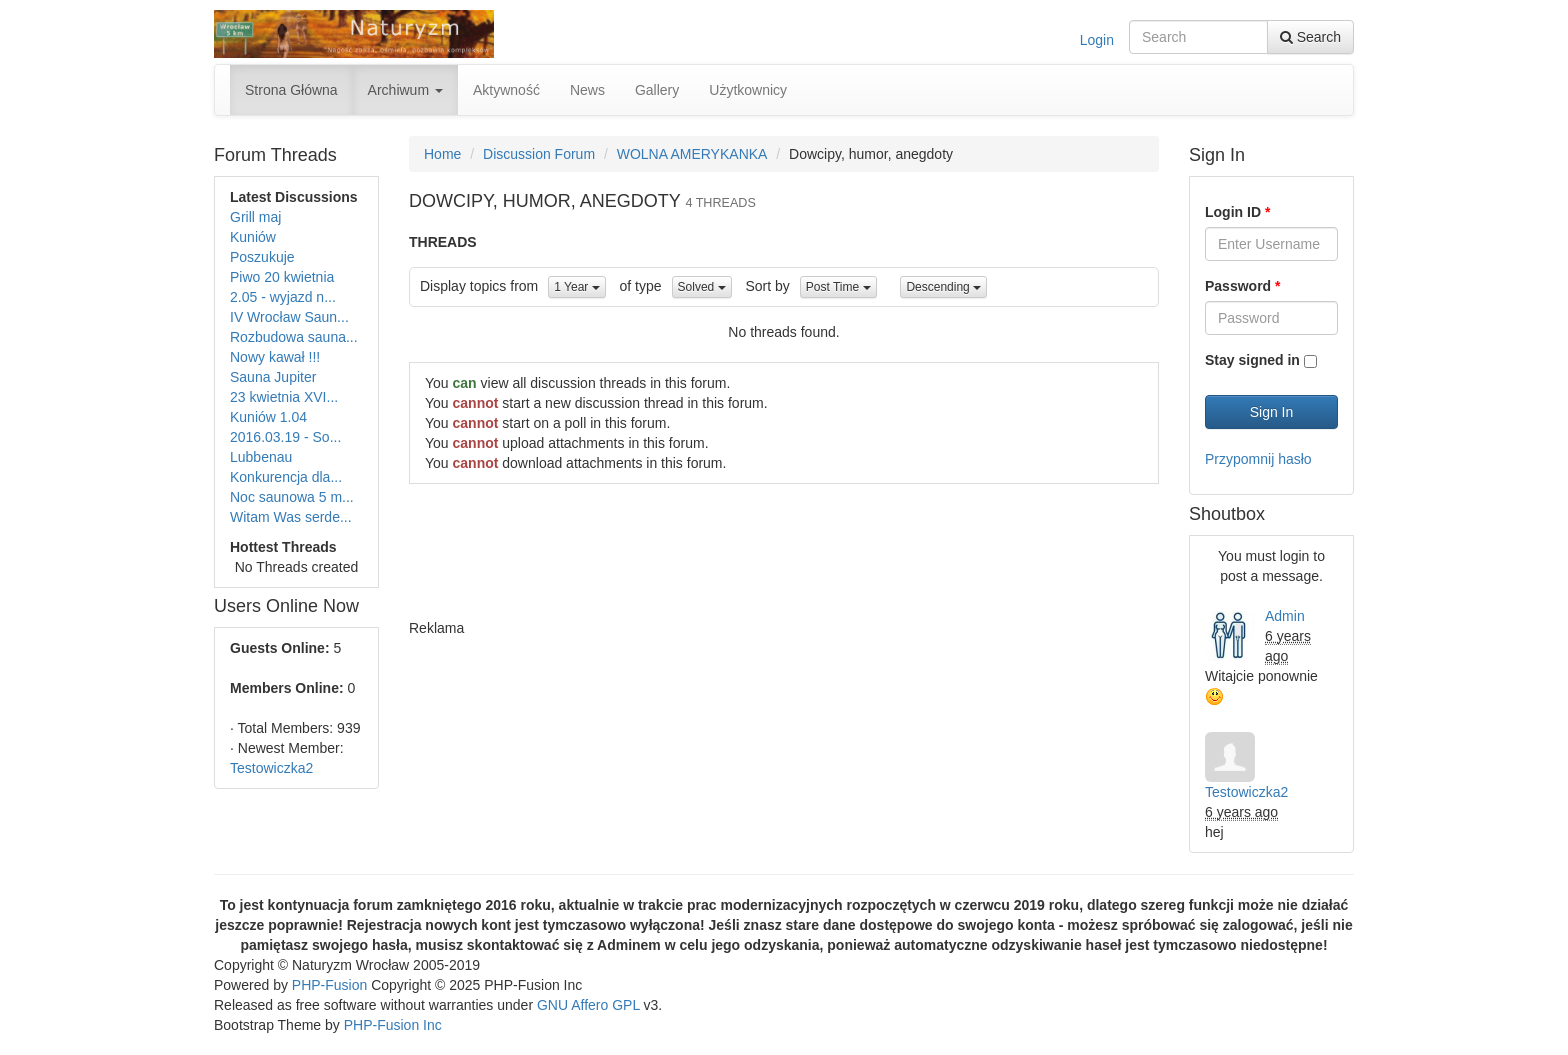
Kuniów (253, 237)
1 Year (576, 287)
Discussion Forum (539, 154)
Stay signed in (1252, 360)
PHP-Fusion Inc (393, 1025)
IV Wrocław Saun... (289, 317)
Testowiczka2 (271, 768)
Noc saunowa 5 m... (292, 497)
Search (1310, 37)
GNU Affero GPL (588, 1005)
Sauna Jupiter (273, 377)
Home (442, 154)
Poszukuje (262, 257)
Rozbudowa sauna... (294, 337)
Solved (702, 287)
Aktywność (506, 90)
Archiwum (405, 90)
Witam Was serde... (291, 517)
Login (1097, 40)
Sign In (1272, 412)
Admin (1285, 616)
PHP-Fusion (329, 985)
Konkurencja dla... (286, 477)
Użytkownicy (748, 90)
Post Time (838, 287)
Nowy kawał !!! (275, 357)
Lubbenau (261, 457)
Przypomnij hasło (1258, 459)
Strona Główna (291, 90)
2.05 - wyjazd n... (283, 297)
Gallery (657, 90)
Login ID (1237, 212)
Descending (943, 287)
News (587, 90)
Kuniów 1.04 (268, 417)
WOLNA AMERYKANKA (692, 154)
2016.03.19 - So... (285, 437)
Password (1242, 286)
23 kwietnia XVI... (284, 397)
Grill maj (255, 217)
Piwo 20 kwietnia (282, 277)
